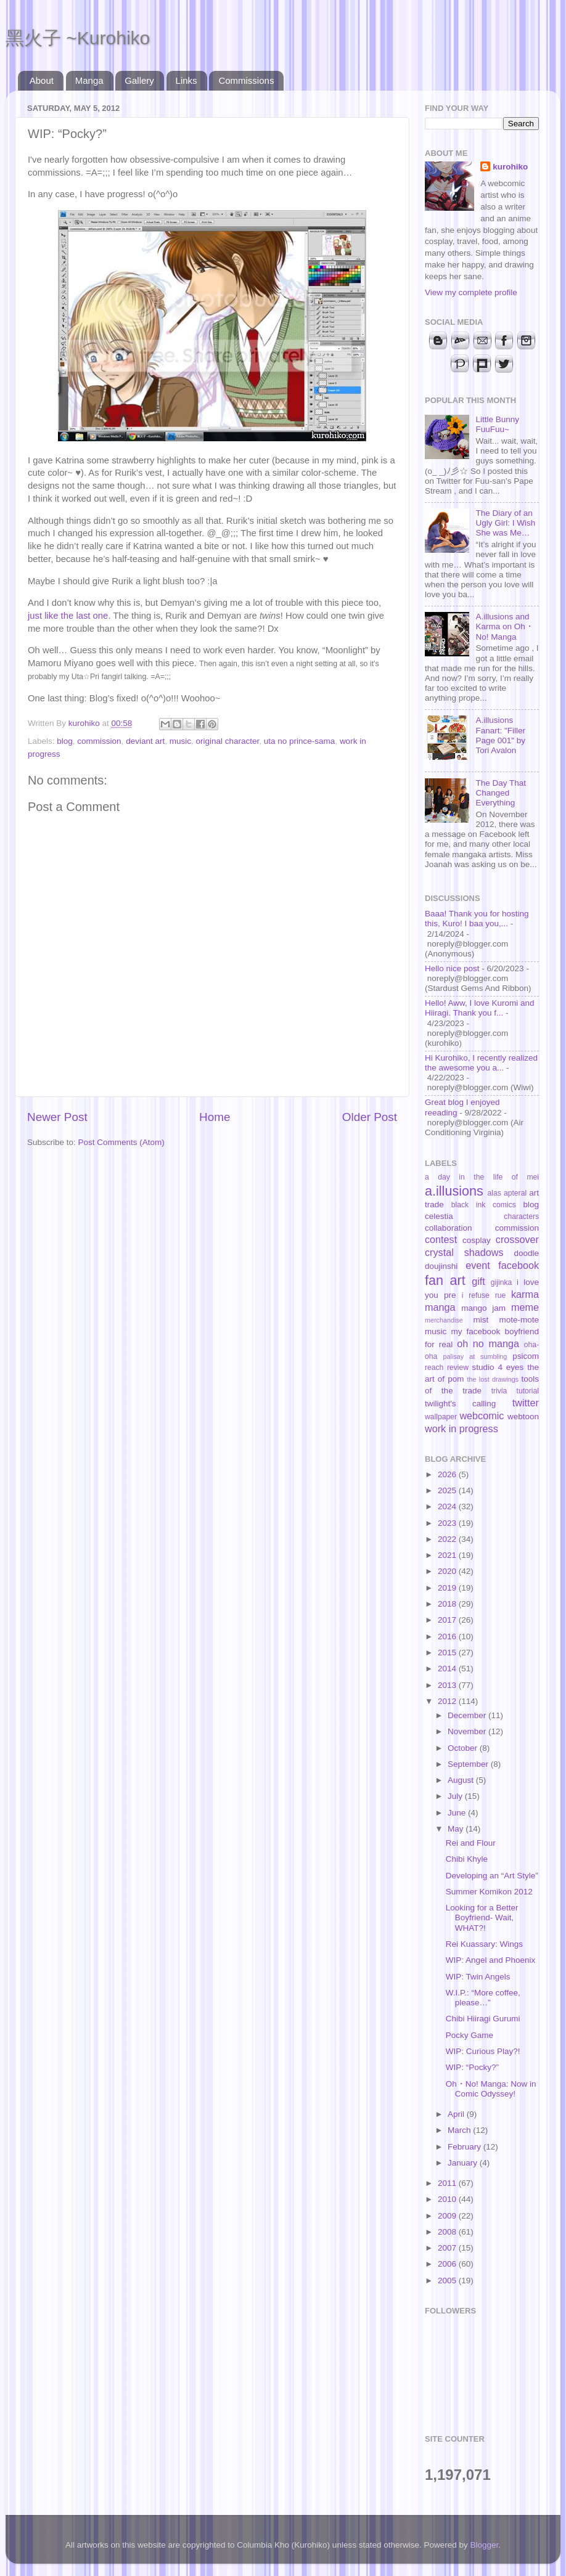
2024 (448, 1506)
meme (525, 1307)
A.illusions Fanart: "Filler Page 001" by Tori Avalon (500, 735)
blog (65, 741)
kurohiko (510, 166)
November (468, 1731)
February (465, 2146)
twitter (525, 1402)
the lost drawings (493, 1379)
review (458, 1367)
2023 (448, 1523)
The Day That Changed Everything (500, 792)
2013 (448, 1685)
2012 (448, 1701)
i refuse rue (484, 1295)
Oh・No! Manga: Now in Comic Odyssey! (491, 2088)
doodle (526, 1253)
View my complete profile (471, 292)
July (456, 1796)
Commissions (246, 80)
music (180, 741)
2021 (448, 1555)
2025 (448, 1490)
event (478, 1265)
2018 (448, 1603)
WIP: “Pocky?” (472, 2067)
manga (440, 1307)
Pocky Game (469, 2035)
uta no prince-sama (299, 741)
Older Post (369, 1117)
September (469, 1764)
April (457, 2114)
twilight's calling (460, 1403)
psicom (525, 1356)
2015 (448, 1652)
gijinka (501, 1282)
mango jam (483, 1308)
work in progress (461, 1428)
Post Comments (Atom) (121, 1142)
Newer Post (57, 1117)
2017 (448, 1619)
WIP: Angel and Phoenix (491, 1960)
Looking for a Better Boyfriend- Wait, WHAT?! (482, 1917)
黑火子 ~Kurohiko (78, 38)
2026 (448, 1474)
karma (525, 1294)
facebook (518, 1265)
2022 (448, 1539)
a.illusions (454, 1191)
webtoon (523, 1416)
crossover (517, 1239)
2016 (448, 1636)
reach (434, 1367)
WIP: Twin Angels (478, 1976)
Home (214, 1117)
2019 (448, 1587)
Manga (89, 80)
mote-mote (519, 1319)
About (42, 80)
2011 (448, 2183)
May (457, 1828)
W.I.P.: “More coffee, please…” (483, 1997)
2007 (448, 2247)
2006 (448, 2263)
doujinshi (441, 1266)
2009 (448, 2215)
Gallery (139, 80)
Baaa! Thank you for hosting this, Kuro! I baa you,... (477, 918)
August (462, 1780)
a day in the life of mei (482, 1177)
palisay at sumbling (475, 1356)
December (468, 1715)
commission (99, 741)
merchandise (444, 1320)
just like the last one (68, 616)
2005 (448, 2280)
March (460, 2130)
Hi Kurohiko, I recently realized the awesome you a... (481, 1062)
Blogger (484, 2545)
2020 (448, 1571)
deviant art (145, 741)
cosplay (476, 1240)
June (458, 1812)
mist (480, 1319)
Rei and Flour (471, 1843)
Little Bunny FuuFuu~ (497, 424)
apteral (515, 1193)
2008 (448, 2231)
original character (227, 741)
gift (478, 1281)
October (464, 1748)
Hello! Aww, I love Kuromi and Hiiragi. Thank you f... (480, 1007)
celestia (439, 1216)
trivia (499, 1391)
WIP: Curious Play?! (483, 2051)
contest (441, 1239)
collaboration (448, 1228)
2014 (448, 1668)
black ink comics (483, 1204)
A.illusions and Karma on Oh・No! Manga (504, 626)
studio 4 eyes (498, 1367)
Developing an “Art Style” (492, 1875)
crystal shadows (464, 1252)
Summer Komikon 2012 (489, 1891)
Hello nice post (452, 968)
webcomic (481, 1415)
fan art (445, 1280)
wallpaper (441, 1416)
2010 (448, 2199)
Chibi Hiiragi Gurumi (483, 2018)
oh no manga (488, 1343)
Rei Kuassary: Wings (484, 1944)
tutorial (528, 1391)
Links (186, 80)
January (464, 2162)
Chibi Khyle (467, 1859)
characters (521, 1216)
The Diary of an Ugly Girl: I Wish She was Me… (505, 522)
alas (494, 1193)
